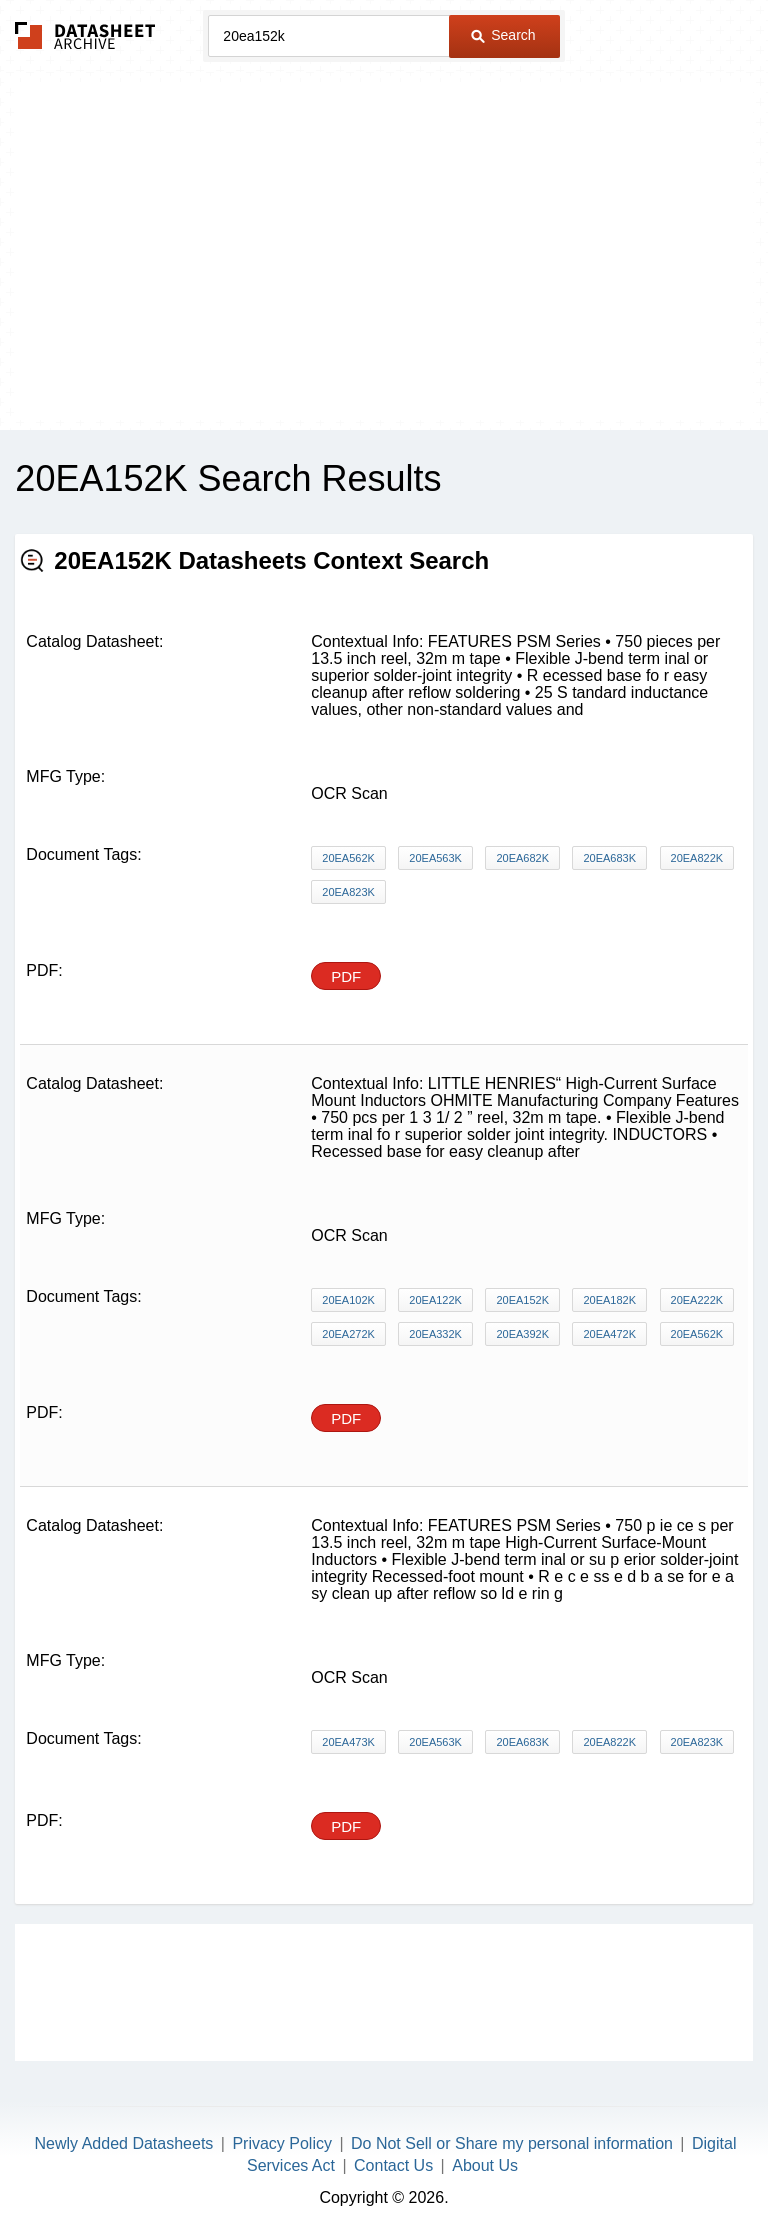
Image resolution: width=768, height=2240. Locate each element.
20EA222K (697, 1300)
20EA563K (435, 858)
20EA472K (609, 1334)
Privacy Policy (282, 2143)
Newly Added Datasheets (124, 2143)
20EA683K (609, 858)
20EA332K (435, 1334)
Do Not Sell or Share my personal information (512, 2143)
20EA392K (522, 1334)
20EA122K (435, 1300)
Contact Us (393, 2165)
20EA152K (522, 1300)
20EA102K (348, 1300)
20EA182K (609, 1300)
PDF (346, 976)
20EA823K (348, 892)
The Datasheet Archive (85, 35)
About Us (485, 2165)
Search (503, 35)
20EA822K (697, 858)
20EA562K (348, 858)
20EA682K (522, 858)
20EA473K (348, 1742)
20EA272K (348, 1334)
